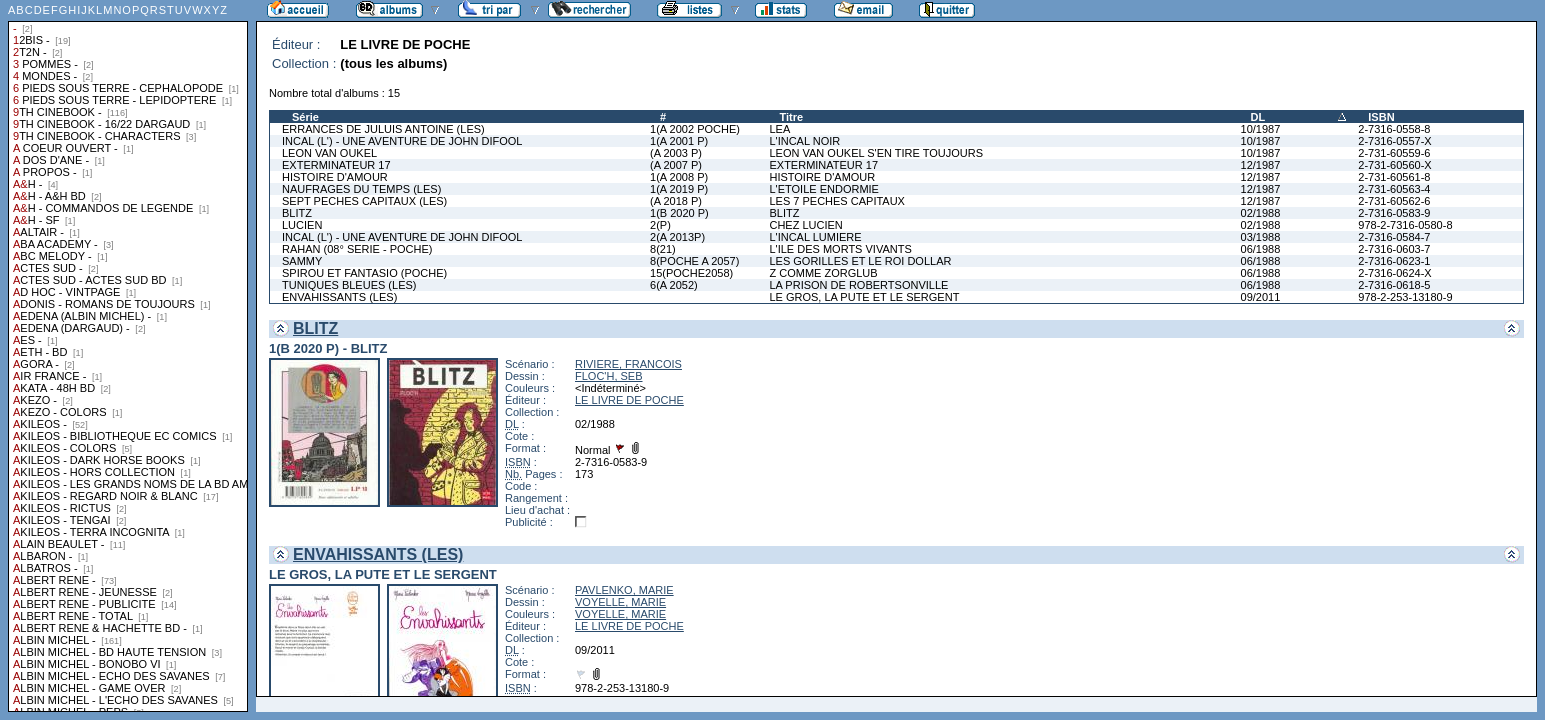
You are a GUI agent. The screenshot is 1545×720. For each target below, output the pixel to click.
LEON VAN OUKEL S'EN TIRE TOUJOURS (876, 153)
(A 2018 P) (676, 201)
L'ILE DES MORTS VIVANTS (840, 249)
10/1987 (1261, 129)
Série (305, 117)
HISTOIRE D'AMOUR (335, 177)
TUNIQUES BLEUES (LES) (349, 285)
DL (1258, 117)
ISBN (1381, 117)
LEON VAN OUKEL (329, 153)
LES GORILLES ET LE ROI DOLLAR (860, 261)
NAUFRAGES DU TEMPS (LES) (361, 189)
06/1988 (1261, 249)
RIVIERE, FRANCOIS (628, 364)
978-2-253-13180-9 (1405, 297)
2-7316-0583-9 (1394, 213)
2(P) (660, 225)
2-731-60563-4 (1394, 189)
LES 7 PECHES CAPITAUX (837, 201)
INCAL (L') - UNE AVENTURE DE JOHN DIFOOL (402, 141)
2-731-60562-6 (1394, 201)
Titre (791, 117)
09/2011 (1261, 297)
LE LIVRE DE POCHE (629, 400)
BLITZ (297, 213)
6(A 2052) (674, 285)
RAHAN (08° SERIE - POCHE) (357, 249)
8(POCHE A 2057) (694, 261)
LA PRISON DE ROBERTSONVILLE (858, 285)
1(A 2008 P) (679, 177)
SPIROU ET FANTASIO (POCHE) (364, 273)
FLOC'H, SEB (609, 376)
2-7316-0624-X (1394, 273)
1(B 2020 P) (679, 213)
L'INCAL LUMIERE (815, 237)
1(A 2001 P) (679, 141)
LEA (779, 129)
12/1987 (1261, 165)
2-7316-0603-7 (1394, 249)
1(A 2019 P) (679, 189)
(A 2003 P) (676, 153)
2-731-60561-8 (1394, 177)
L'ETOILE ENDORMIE (823, 189)
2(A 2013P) (677, 237)
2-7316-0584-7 (1394, 237)
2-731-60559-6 (1394, 153)
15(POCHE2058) (691, 273)
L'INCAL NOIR (804, 141)
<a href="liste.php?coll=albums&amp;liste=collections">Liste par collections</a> (128, 356)
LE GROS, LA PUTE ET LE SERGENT (864, 297)
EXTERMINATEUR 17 (336, 165)
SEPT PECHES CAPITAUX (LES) (364, 201)
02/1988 (1261, 213)
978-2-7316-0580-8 (1405, 225)
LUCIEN (302, 225)
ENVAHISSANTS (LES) (339, 297)
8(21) (663, 249)
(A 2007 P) (676, 165)
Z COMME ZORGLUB (823, 273)
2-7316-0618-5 (1394, 285)
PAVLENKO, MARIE (624, 590)
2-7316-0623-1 (1394, 261)
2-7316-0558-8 (1394, 129)
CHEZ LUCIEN (805, 225)
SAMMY (302, 261)
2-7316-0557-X (1394, 141)
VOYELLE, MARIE (620, 602)
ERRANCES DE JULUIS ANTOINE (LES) (383, 129)
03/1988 (1261, 237)
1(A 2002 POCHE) (695, 129)
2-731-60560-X (1394, 165)
